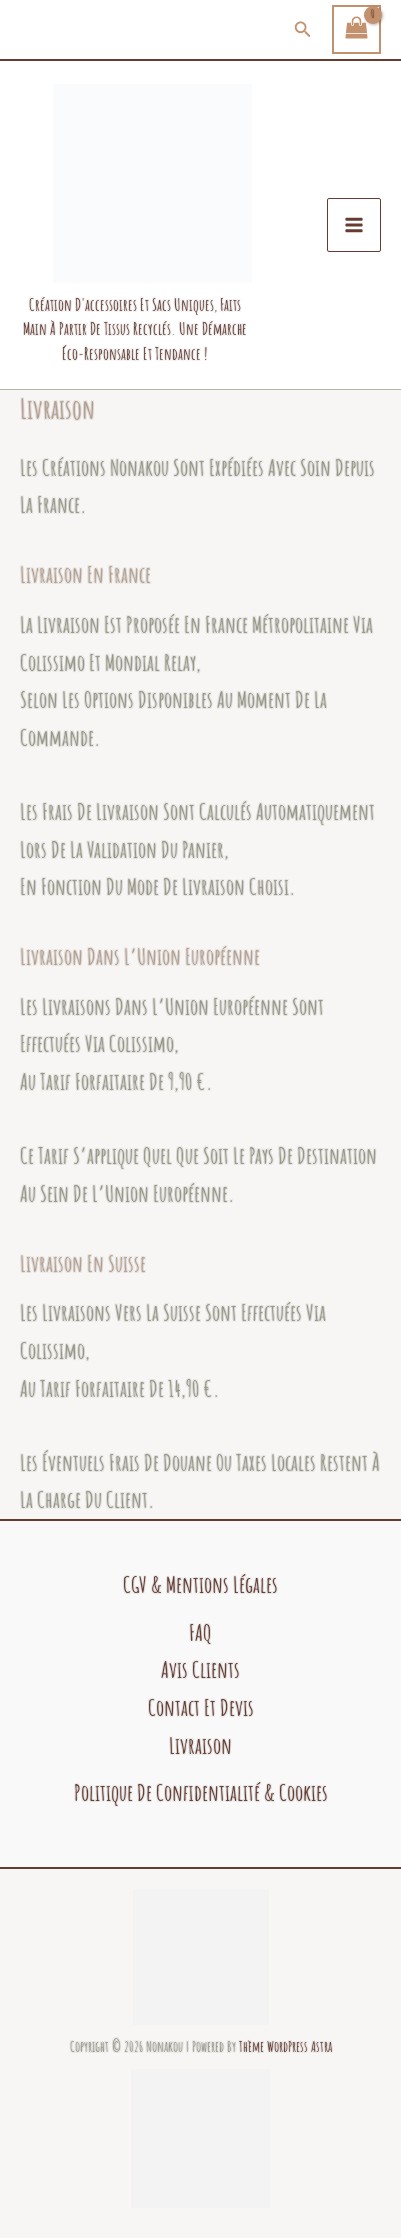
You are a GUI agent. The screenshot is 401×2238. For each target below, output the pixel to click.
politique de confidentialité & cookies (201, 1792)
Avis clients (200, 1669)
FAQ (200, 1632)
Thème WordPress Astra (285, 2046)
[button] (303, 29)
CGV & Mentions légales (200, 1584)
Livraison (200, 1745)
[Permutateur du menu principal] (354, 225)
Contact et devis (201, 1707)
